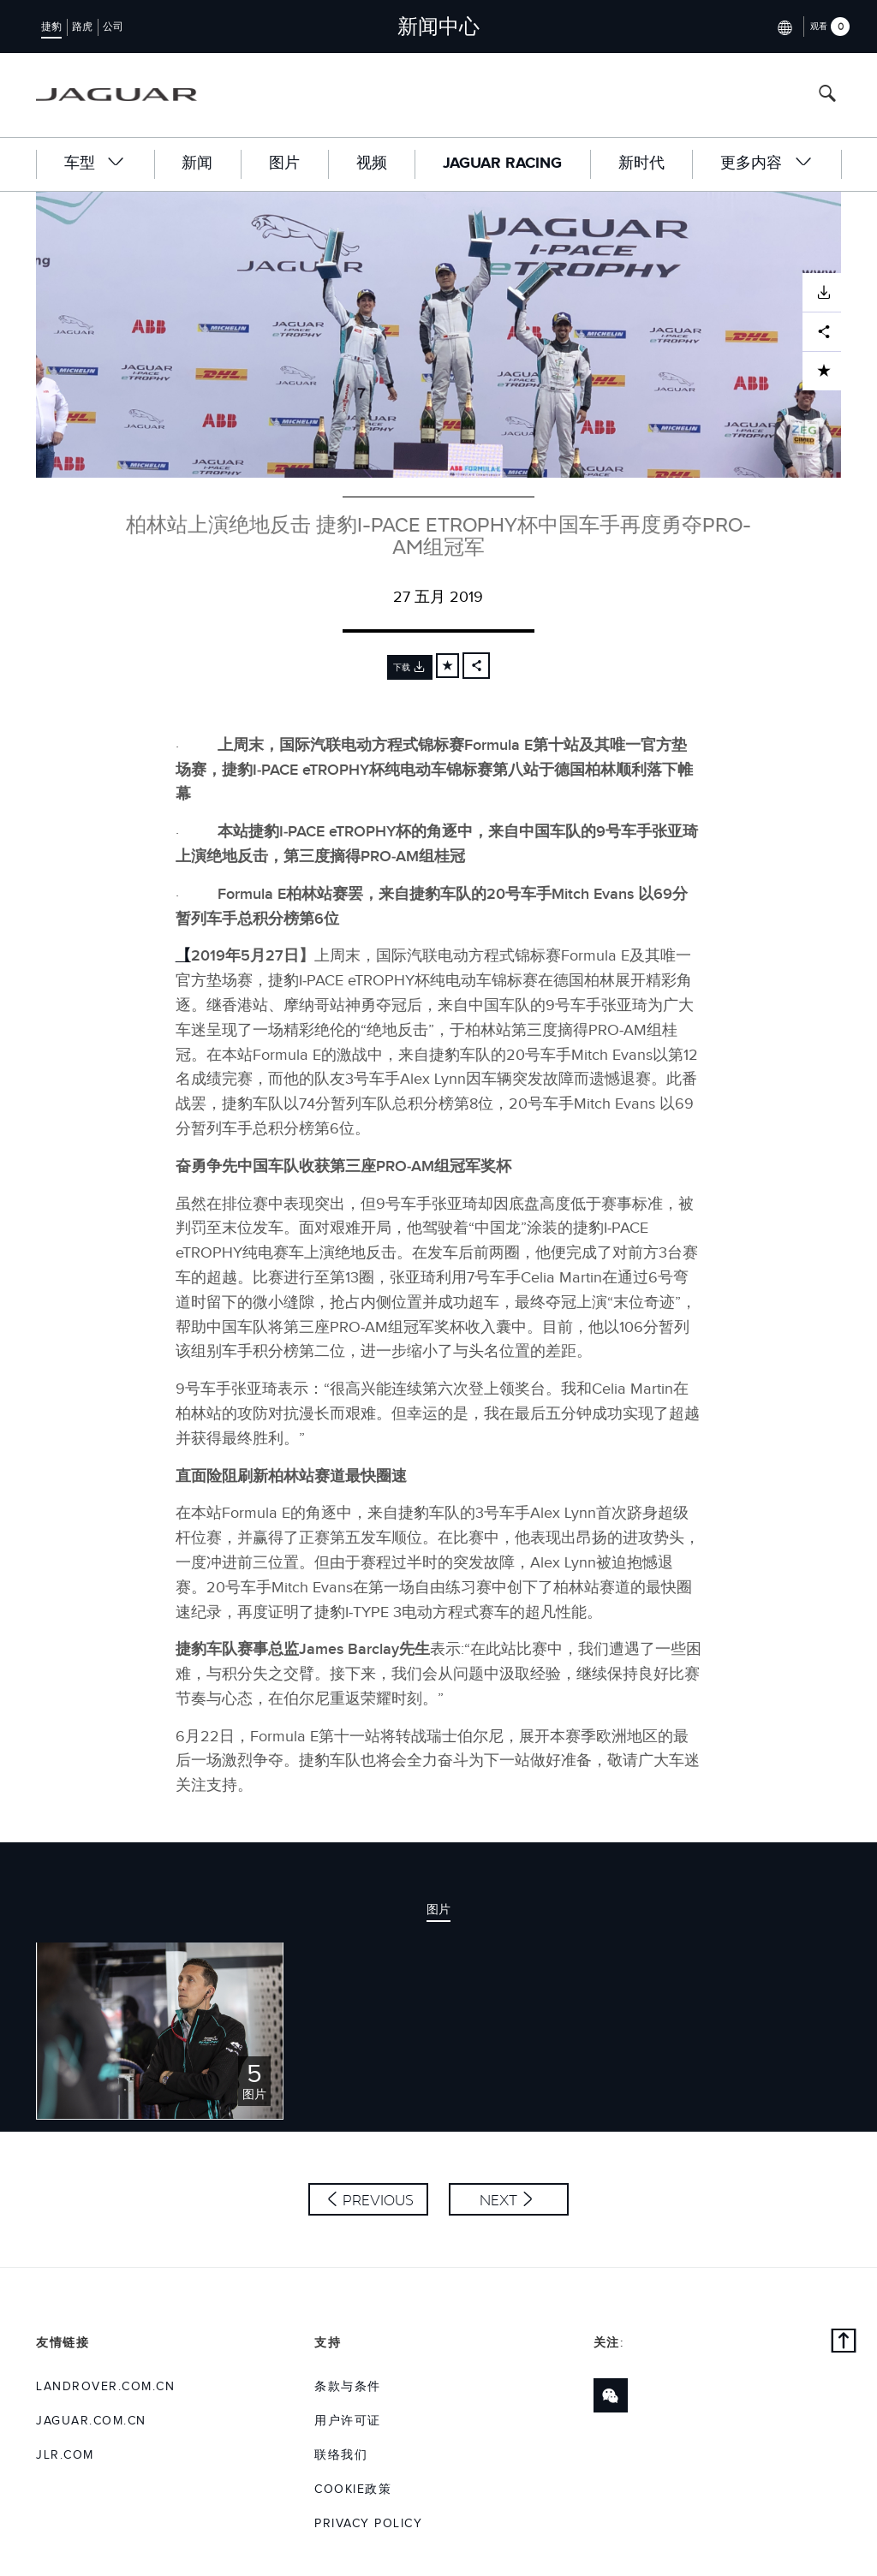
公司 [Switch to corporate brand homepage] (113, 27)
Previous (378, 2200)
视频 (371, 163)
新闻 (197, 163)
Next (498, 2200)
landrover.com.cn (105, 2387)
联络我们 (340, 2455)
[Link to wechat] (611, 2395)
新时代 (641, 163)
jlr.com (65, 2455)
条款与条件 (347, 2387)
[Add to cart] (447, 665)
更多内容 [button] (766, 163)
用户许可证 (347, 2421)
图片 (284, 163)
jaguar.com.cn (91, 2421)
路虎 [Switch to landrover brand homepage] (82, 27)
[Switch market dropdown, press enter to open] (783, 26)
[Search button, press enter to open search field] (827, 95)
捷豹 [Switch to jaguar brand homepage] (51, 27)
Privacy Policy (368, 2524)
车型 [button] (95, 163)
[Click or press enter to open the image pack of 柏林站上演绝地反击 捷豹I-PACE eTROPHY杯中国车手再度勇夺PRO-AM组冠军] (159, 2030)
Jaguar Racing (502, 163)
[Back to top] (843, 2343)
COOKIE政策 (352, 2489)
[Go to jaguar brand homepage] (116, 95)
